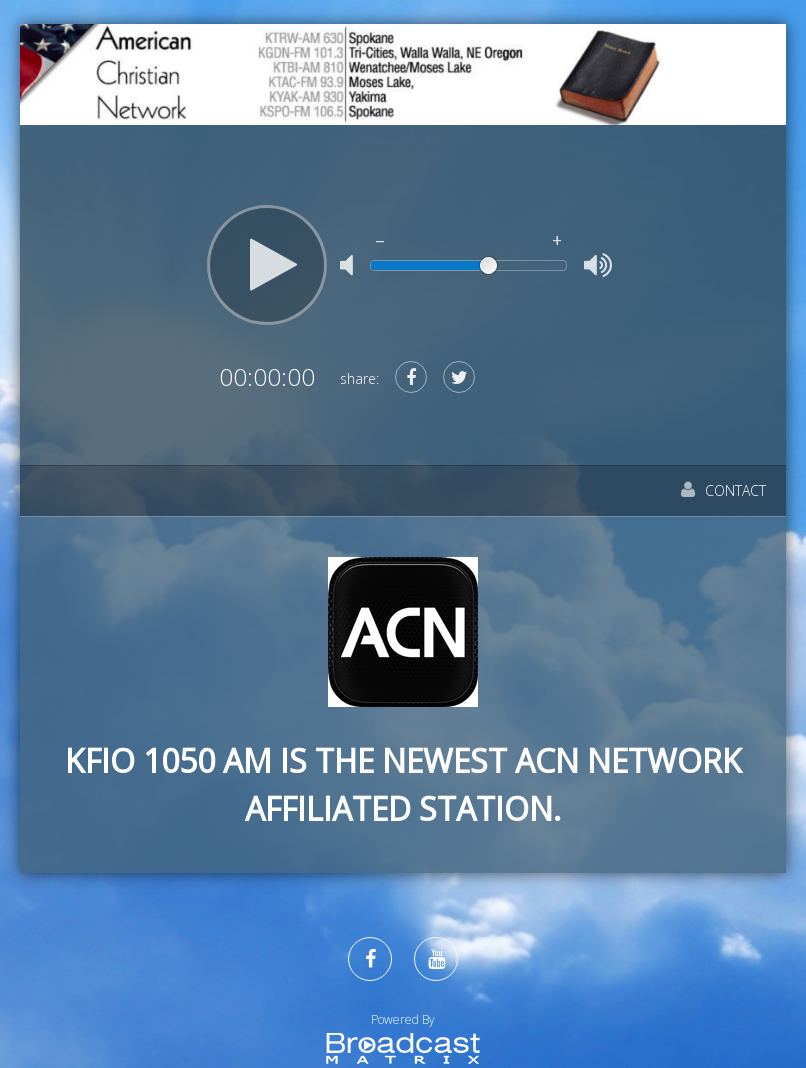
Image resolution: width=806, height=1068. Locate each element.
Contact (723, 490)
